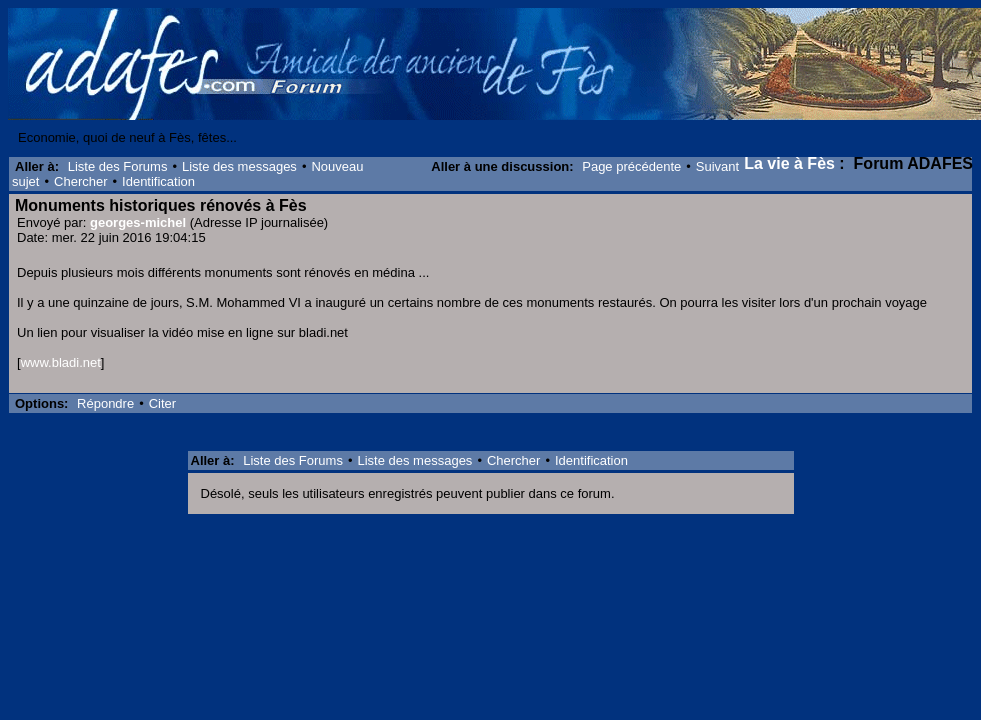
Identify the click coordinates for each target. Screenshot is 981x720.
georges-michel (138, 222)
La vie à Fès (789, 163)
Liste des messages (239, 166)
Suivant (717, 166)
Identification (158, 181)
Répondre (105, 403)
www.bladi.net (61, 362)
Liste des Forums (118, 166)
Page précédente (631, 166)
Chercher (80, 181)
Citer (162, 403)
